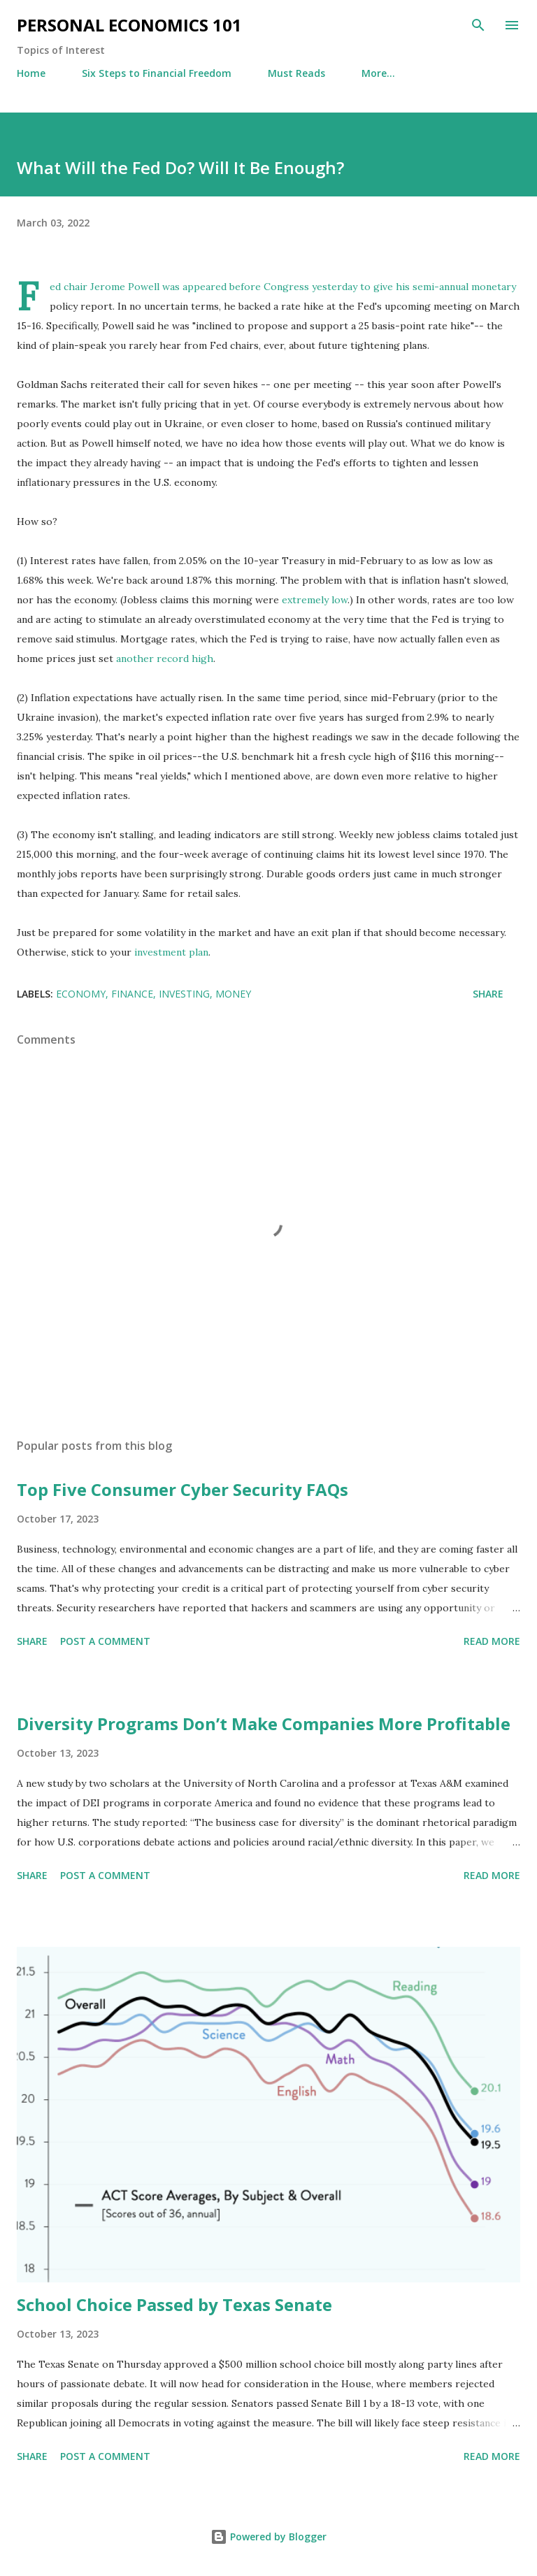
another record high (164, 658)
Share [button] (488, 993)
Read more (492, 1641)
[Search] (478, 25)
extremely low (315, 599)
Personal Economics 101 (129, 24)
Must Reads (296, 73)
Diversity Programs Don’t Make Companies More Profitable (263, 1723)
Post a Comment (105, 1641)
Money (233, 993)
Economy (81, 993)
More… (378, 73)
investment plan (171, 952)
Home (31, 73)
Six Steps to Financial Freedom (156, 73)
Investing (184, 993)
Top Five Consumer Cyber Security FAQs (182, 1489)
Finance (132, 993)
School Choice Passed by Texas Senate (174, 2304)
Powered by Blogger (268, 2536)
